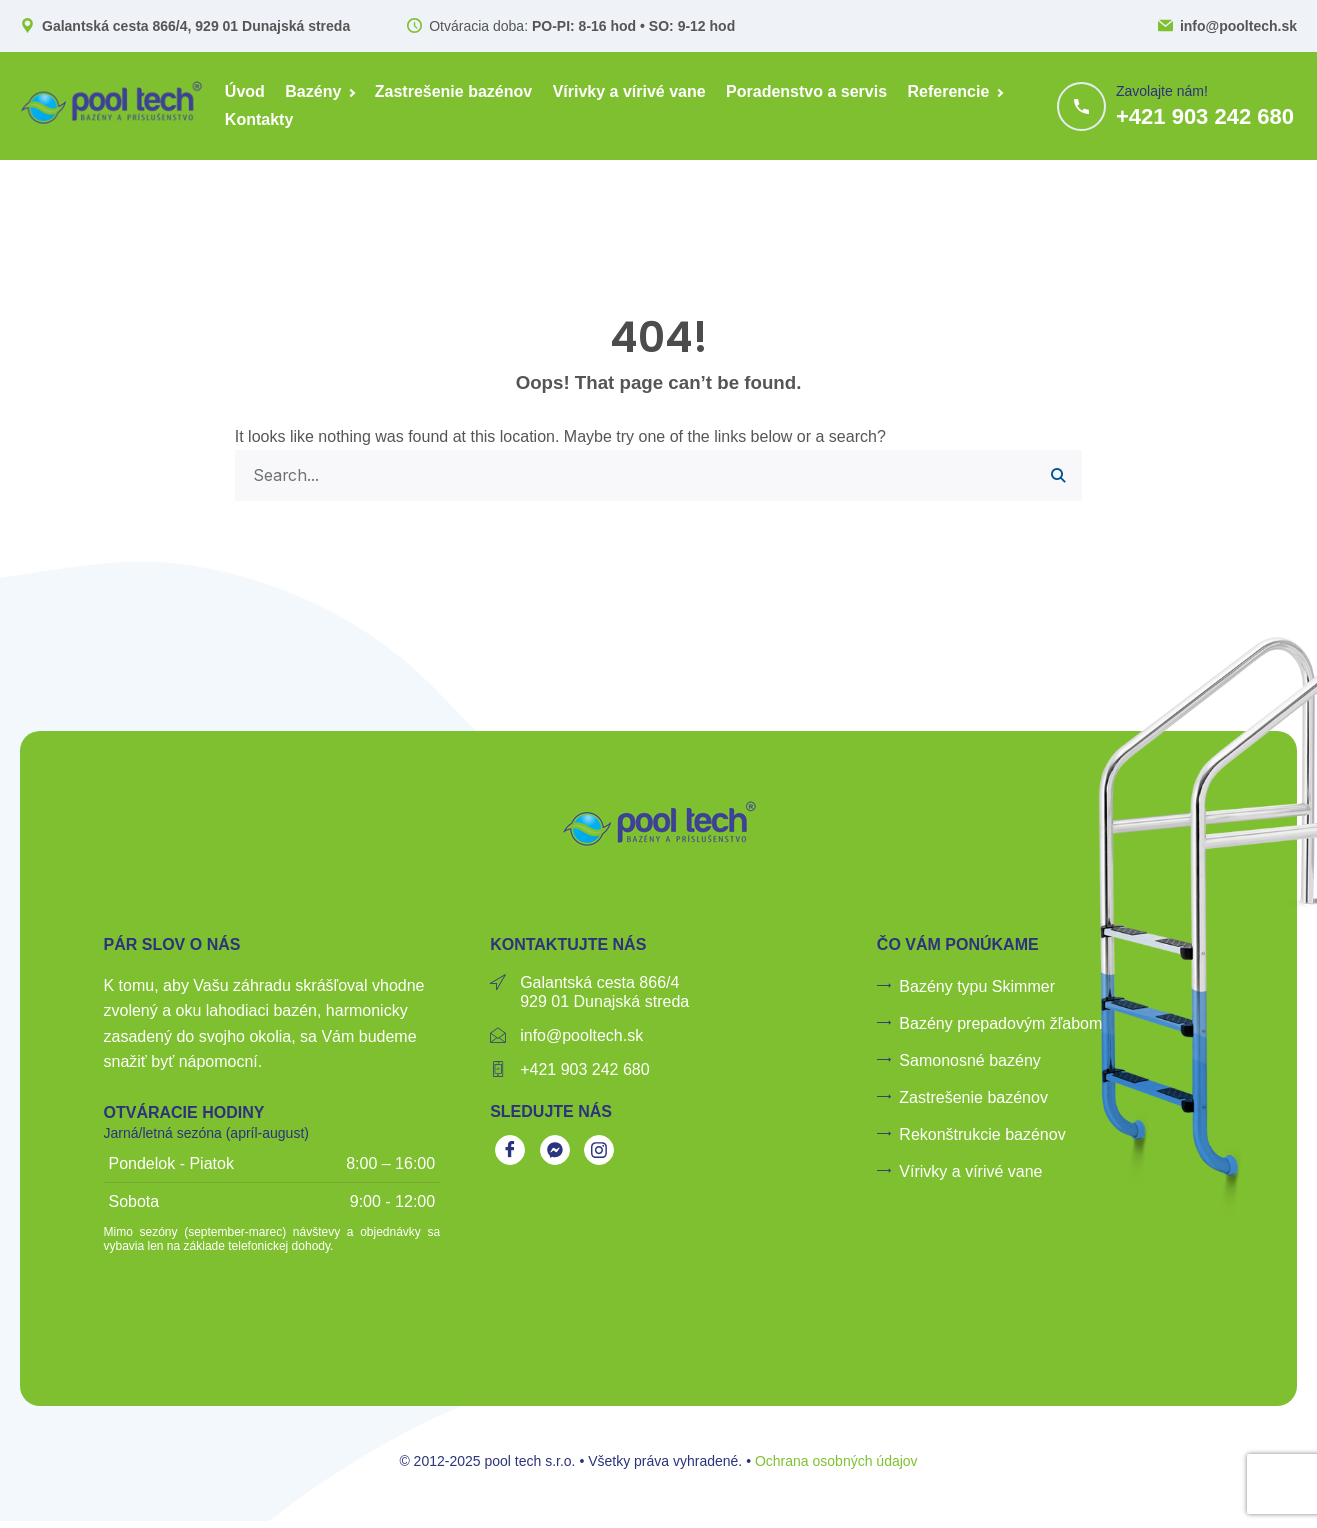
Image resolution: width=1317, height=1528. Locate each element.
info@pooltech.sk (1238, 26)
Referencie (949, 91)
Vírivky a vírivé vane (629, 91)
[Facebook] (510, 1152)
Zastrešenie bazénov (453, 91)
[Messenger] (555, 1152)
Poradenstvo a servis (806, 91)
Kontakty (259, 119)
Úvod (245, 91)
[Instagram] (599, 1152)
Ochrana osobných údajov (836, 1462)
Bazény (313, 91)
